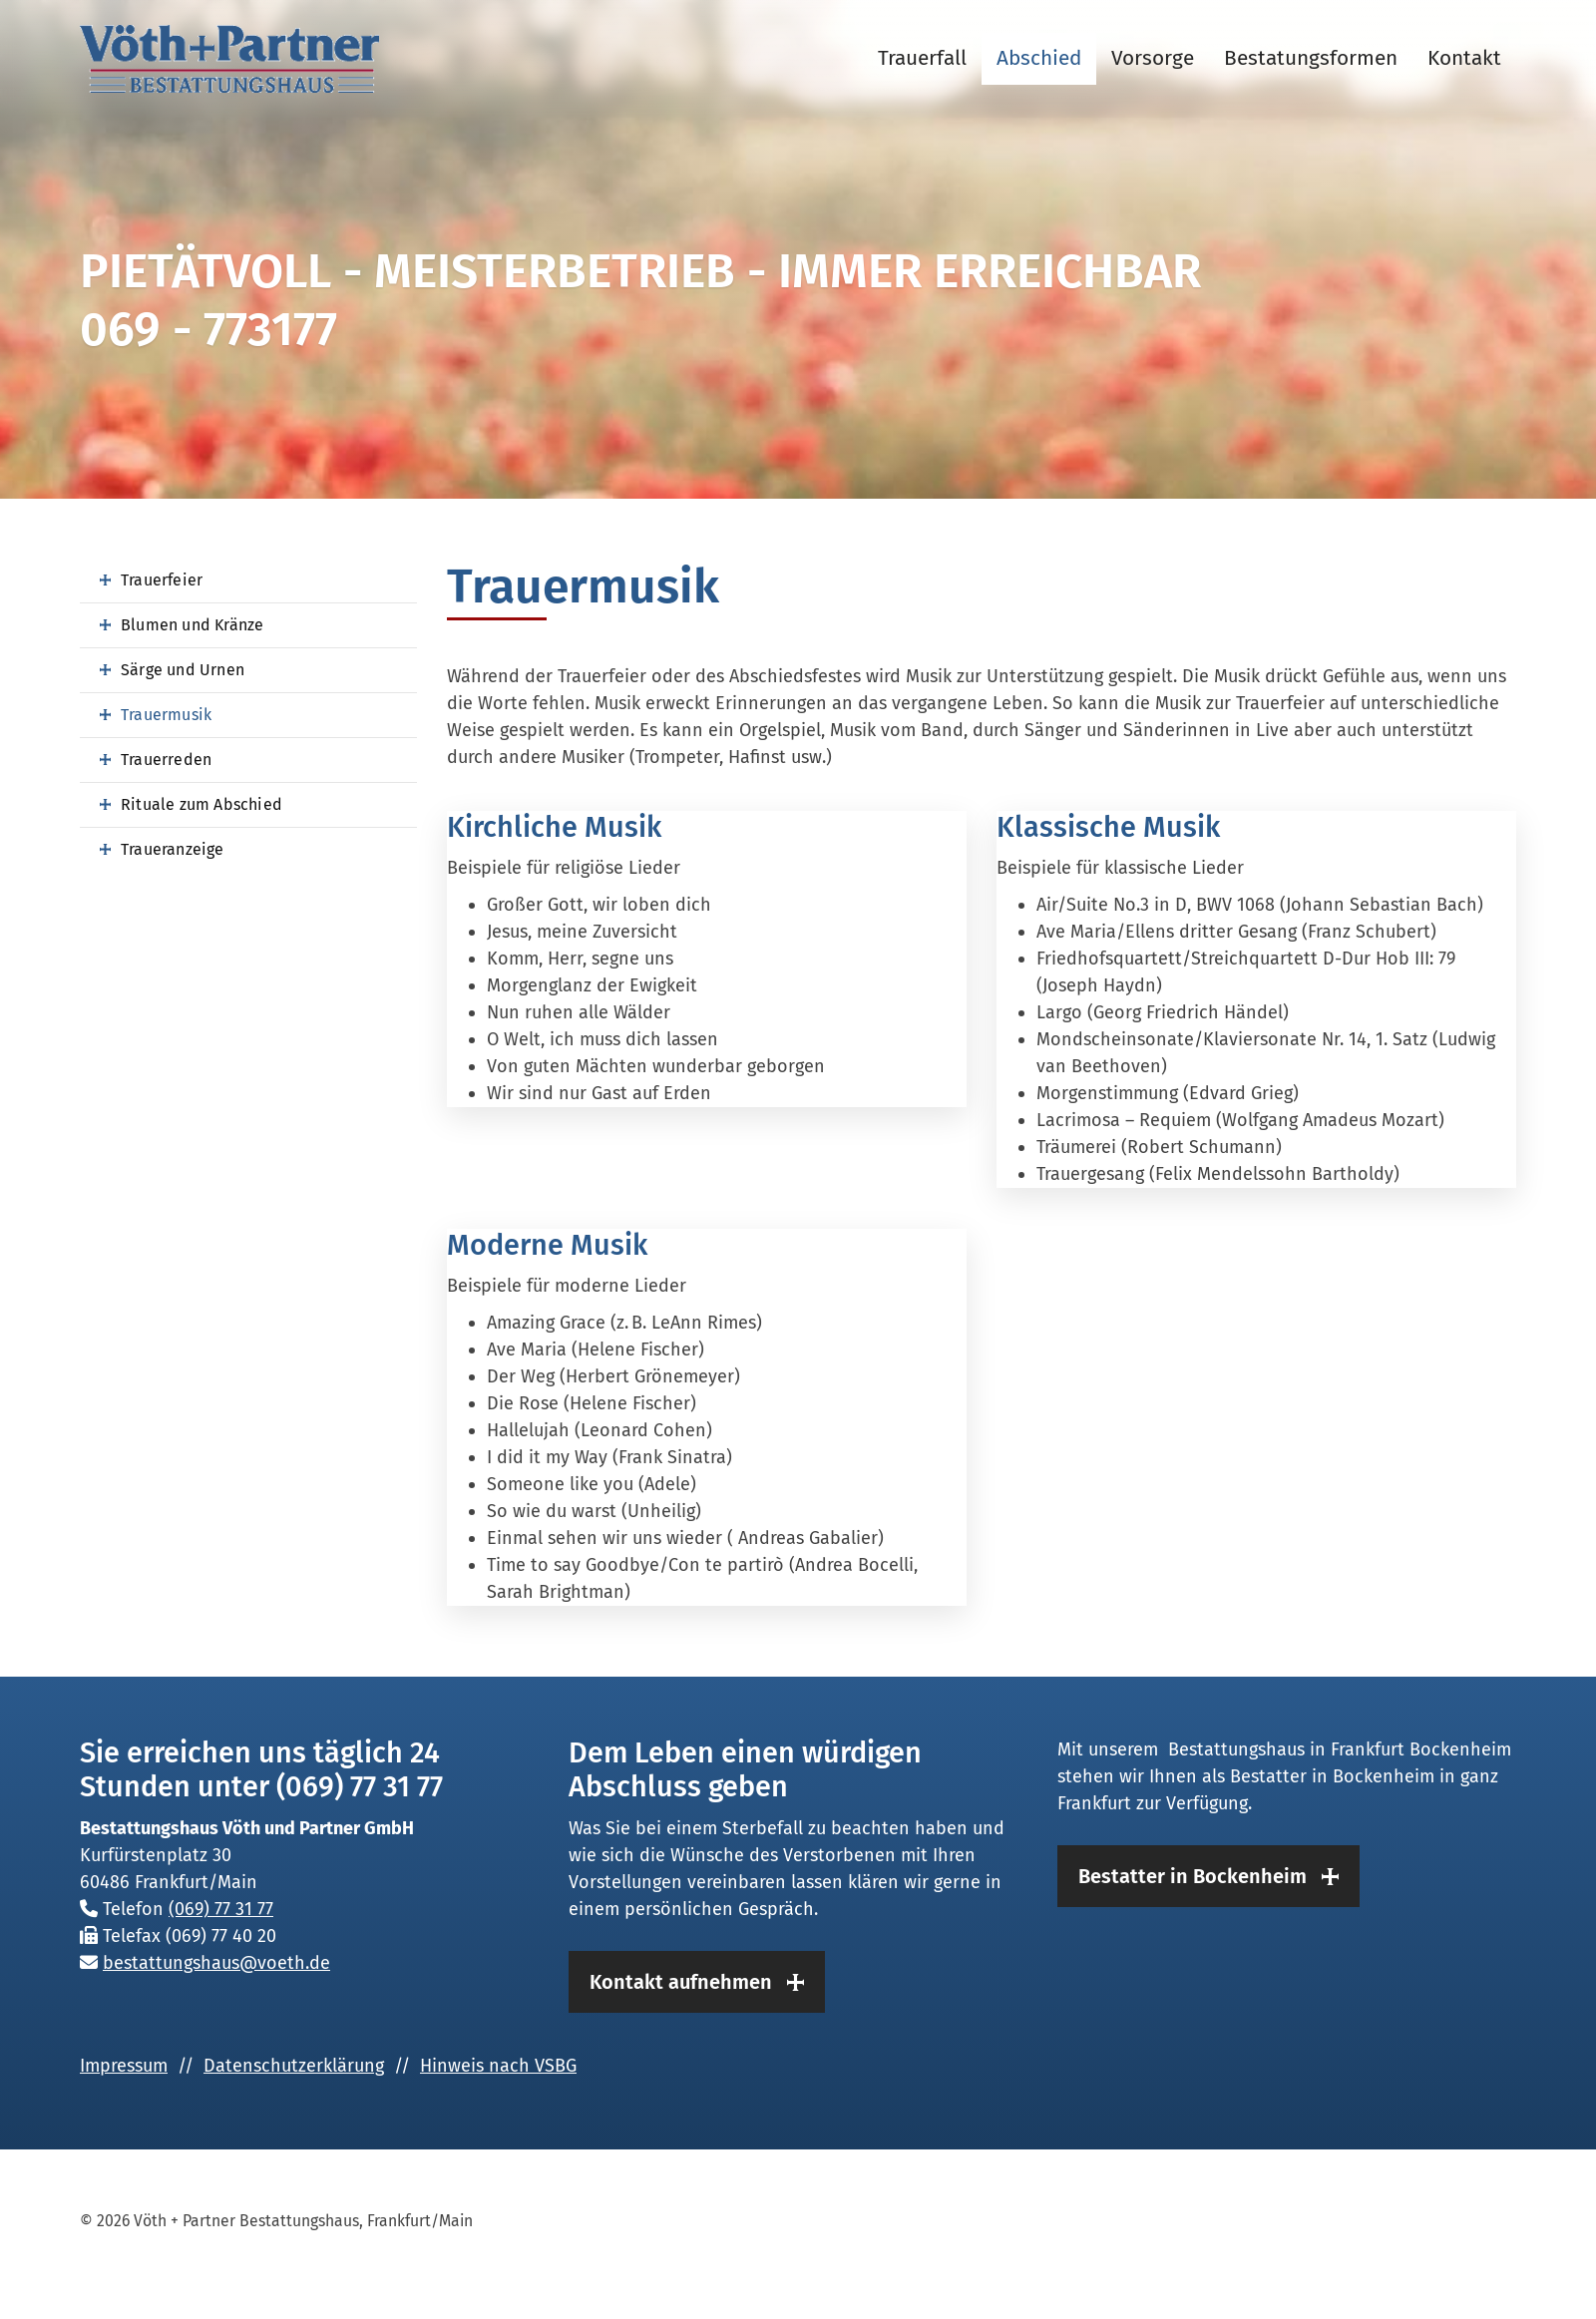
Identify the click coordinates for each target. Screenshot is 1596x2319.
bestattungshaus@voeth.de (216, 1963)
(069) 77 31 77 (221, 1909)
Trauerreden (166, 759)
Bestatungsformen (1310, 58)
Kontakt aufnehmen (681, 1982)
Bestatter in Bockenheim (1192, 1876)
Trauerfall (922, 58)
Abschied (1039, 58)
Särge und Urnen (182, 669)
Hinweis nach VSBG (498, 2066)
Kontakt (1464, 58)
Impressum (124, 2066)
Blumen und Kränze (192, 624)
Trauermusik (166, 714)
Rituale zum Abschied (201, 804)
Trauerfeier (161, 580)
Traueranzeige (172, 849)
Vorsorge (1152, 58)
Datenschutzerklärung (293, 2066)
